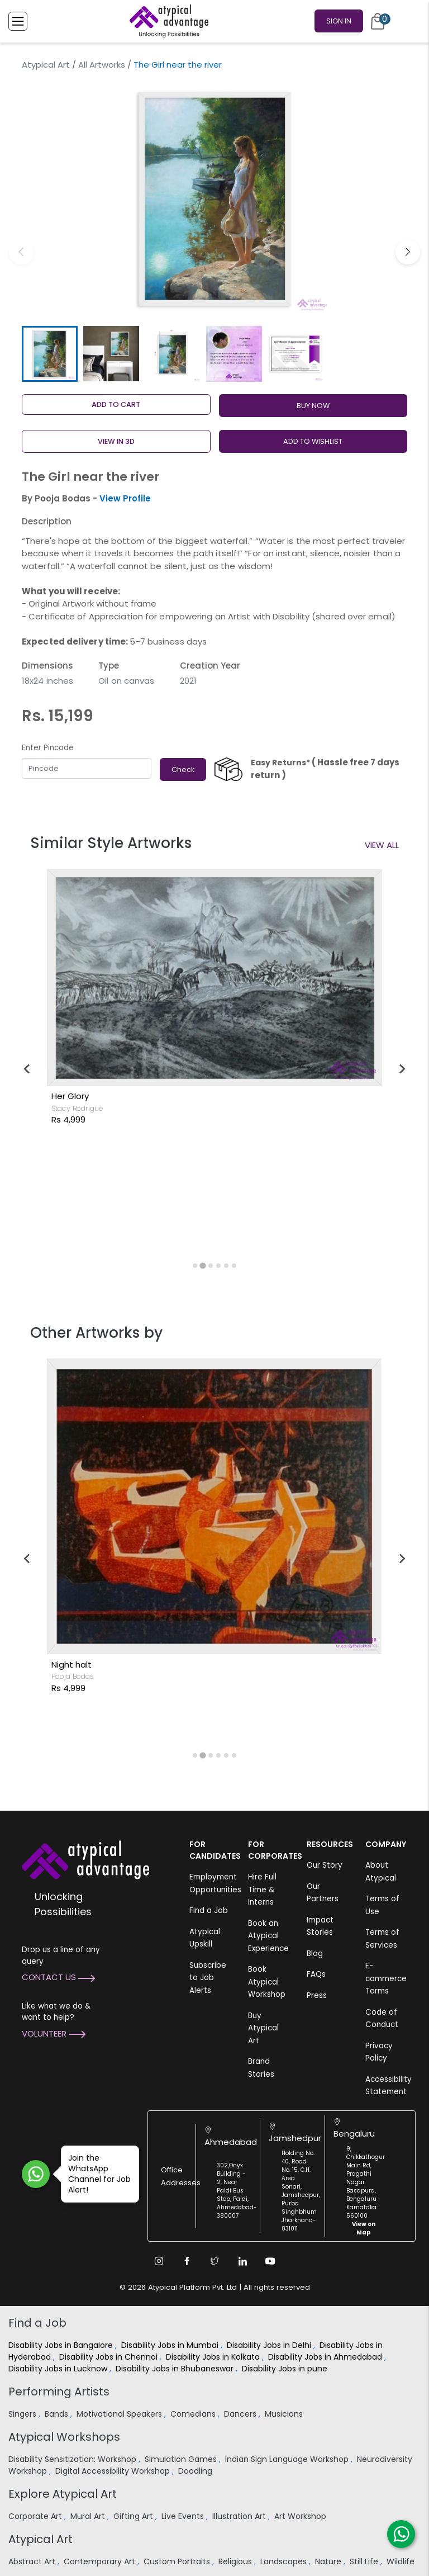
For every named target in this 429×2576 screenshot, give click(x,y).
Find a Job (208, 1910)
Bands (57, 2413)
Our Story (324, 1865)
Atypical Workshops (64, 2437)
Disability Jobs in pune (286, 2368)
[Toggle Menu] (17, 21)
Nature (329, 2561)
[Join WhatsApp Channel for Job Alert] (36, 2174)
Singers (23, 2413)
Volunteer (53, 2033)
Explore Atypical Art (62, 2494)
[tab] (195, 1265)
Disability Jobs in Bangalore (61, 2345)
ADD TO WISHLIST (312, 441)
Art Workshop (301, 2516)
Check (182, 769)
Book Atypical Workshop (266, 1982)
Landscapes (284, 2561)
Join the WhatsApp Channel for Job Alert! (96, 2173)
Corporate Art (36, 2516)
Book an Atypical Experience (268, 1936)
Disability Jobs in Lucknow (58, 2368)
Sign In (338, 21)
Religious (236, 2561)
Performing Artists (58, 2391)
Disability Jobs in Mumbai (171, 2345)
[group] (214, 199)
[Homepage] (167, 20)
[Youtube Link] (270, 2261)
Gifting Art (134, 2516)
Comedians (194, 2413)
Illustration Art (240, 2516)
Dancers (241, 2413)
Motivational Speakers (120, 2413)
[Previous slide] (27, 1068)
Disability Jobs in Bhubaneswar (176, 2368)
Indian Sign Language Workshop (288, 2459)
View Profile (125, 498)
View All (382, 845)
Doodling (196, 2470)
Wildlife (402, 2561)
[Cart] (378, 21)
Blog (315, 1953)
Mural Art (88, 2516)
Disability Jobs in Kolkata (214, 2356)
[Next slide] (401, 1068)
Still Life (365, 2561)
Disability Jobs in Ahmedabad (326, 2356)
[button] (407, 252)
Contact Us (58, 1977)
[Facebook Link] (186, 2261)
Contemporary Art (100, 2561)
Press (317, 1995)
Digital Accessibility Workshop (113, 2470)
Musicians (285, 2413)
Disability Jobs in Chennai (109, 2356)
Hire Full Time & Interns (262, 1889)
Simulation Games (182, 2459)
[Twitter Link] (214, 2261)
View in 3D (116, 441)
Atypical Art (46, 64)
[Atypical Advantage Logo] (85, 1859)
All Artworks (101, 64)
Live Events (183, 2516)
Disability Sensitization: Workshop (73, 2459)
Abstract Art (33, 2561)
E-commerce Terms (386, 1978)
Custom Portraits (178, 2561)
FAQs (316, 1974)
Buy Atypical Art (263, 2028)
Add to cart (116, 404)
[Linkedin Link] (242, 2261)
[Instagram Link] (158, 2261)
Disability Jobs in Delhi (270, 2345)
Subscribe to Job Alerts (207, 1978)
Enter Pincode (48, 747)
